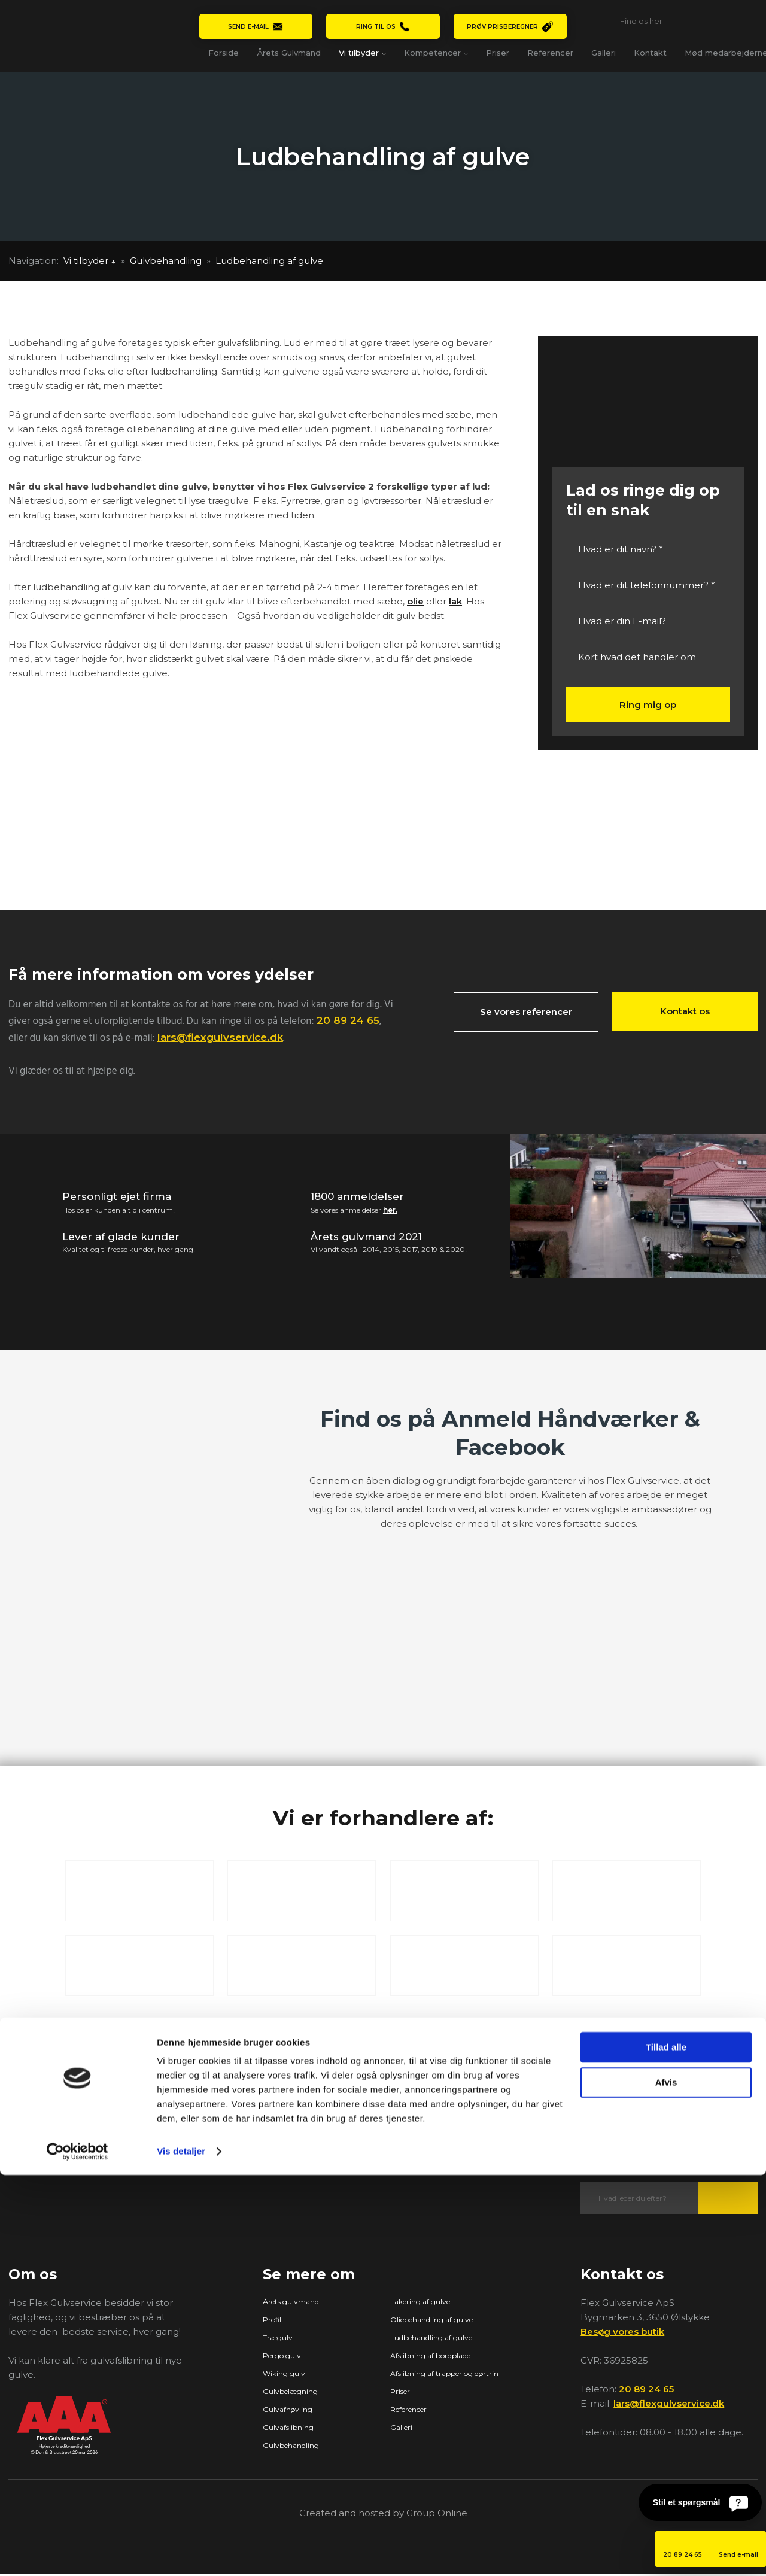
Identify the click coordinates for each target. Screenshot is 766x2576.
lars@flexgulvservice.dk (220, 1037)
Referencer (550, 53)
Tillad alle (666, 2448)
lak (455, 601)
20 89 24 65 (348, 1020)
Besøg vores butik (622, 2333)
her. (390, 1209)
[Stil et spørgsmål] (700, 2502)
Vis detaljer (181, 2552)
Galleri (603, 53)
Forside (223, 53)
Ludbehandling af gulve (269, 260)
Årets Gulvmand (289, 53)
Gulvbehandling (167, 260)
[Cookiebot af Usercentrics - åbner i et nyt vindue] (77, 2553)
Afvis (666, 2483)
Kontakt (650, 53)
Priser (497, 53)
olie (415, 601)
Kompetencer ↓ (436, 53)
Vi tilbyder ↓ (362, 53)
